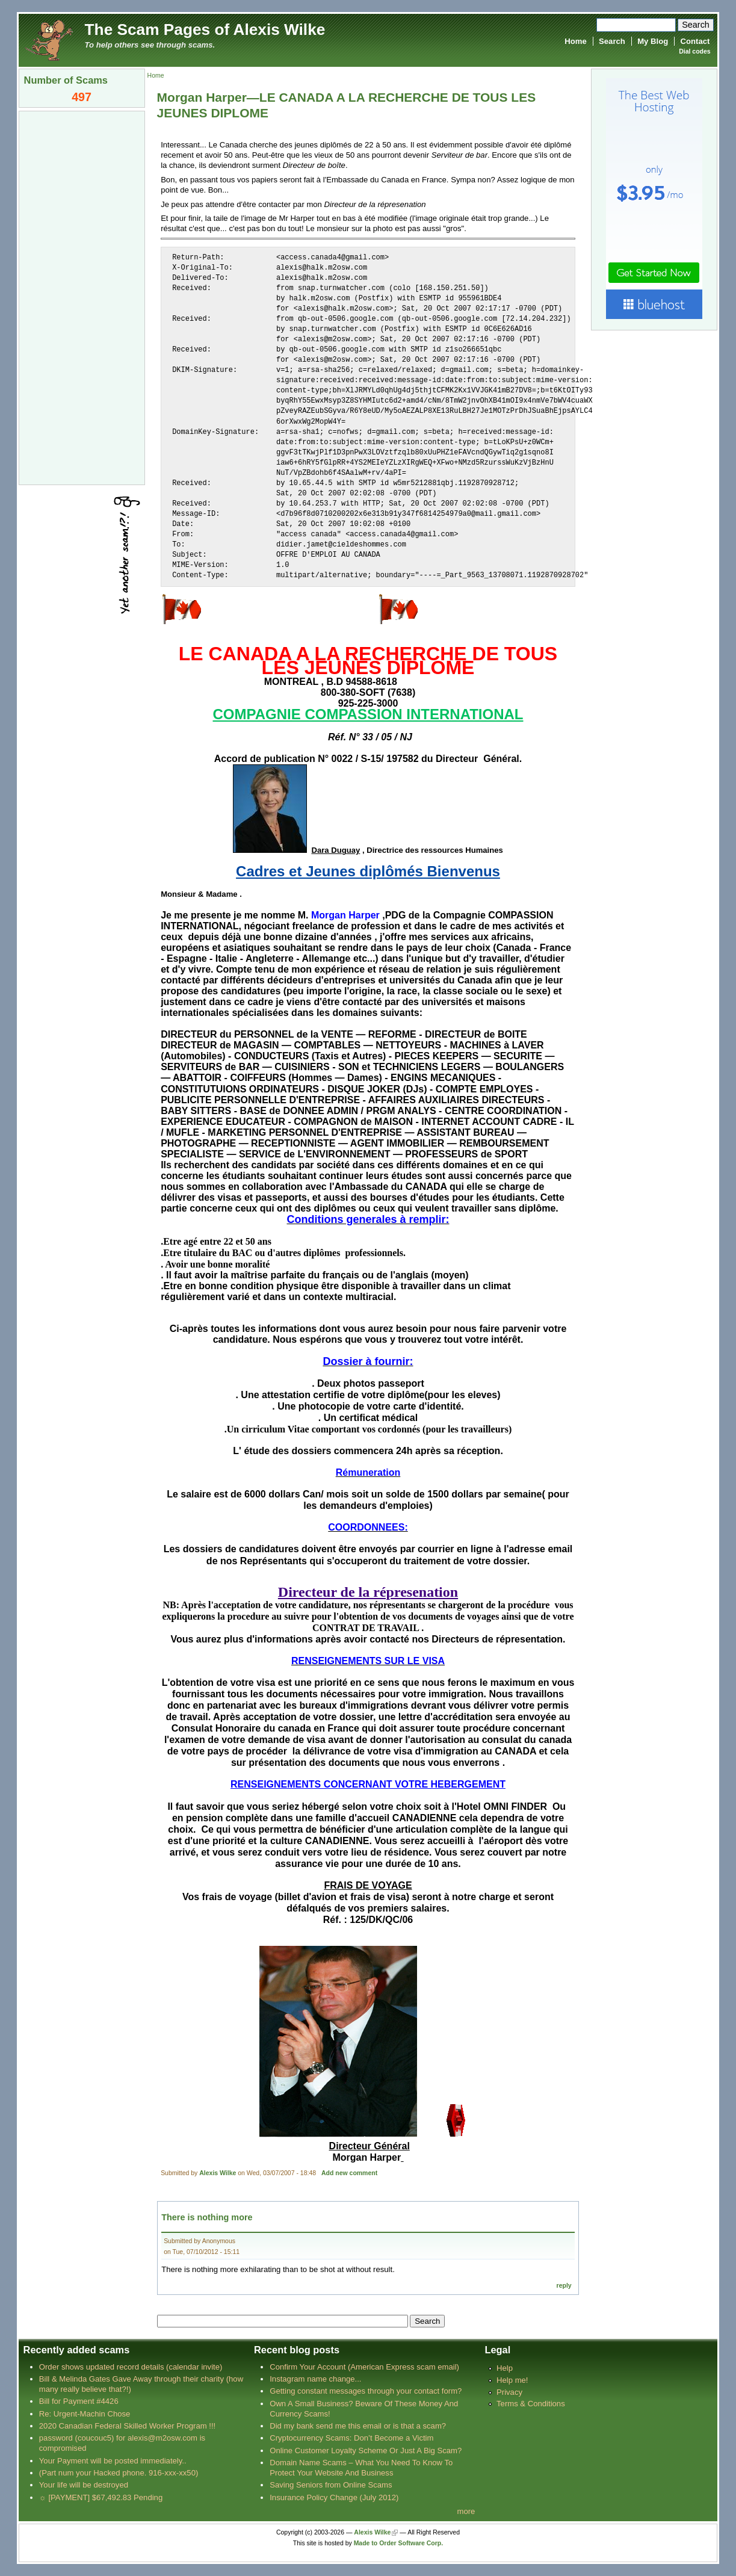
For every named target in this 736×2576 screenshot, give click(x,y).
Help (504, 2368)
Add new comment (349, 2173)
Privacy (509, 2392)
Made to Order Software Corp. (399, 2543)
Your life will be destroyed (83, 2484)
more (466, 2511)
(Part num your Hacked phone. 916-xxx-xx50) (119, 2472)
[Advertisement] (82, 296)
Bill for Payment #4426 (79, 2401)
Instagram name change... (315, 2378)
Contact (695, 41)
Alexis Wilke (217, 2173)
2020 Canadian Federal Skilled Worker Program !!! (127, 2425)
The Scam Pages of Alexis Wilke (205, 29)
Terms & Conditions (530, 2403)
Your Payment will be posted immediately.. (113, 2460)
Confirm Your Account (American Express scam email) (364, 2366)
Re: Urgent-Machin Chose (85, 2413)
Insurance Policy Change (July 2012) (334, 2497)
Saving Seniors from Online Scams (331, 2484)
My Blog (652, 41)
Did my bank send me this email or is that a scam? (358, 2425)
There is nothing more (206, 2217)
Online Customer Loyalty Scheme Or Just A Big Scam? (366, 2450)
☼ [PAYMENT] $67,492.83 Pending (100, 2497)
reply (564, 2285)
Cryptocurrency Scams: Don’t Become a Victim (351, 2437)
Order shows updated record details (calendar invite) (131, 2366)
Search (612, 41)
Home (575, 41)
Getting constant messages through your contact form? (366, 2390)
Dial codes (694, 51)
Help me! (512, 2380)
